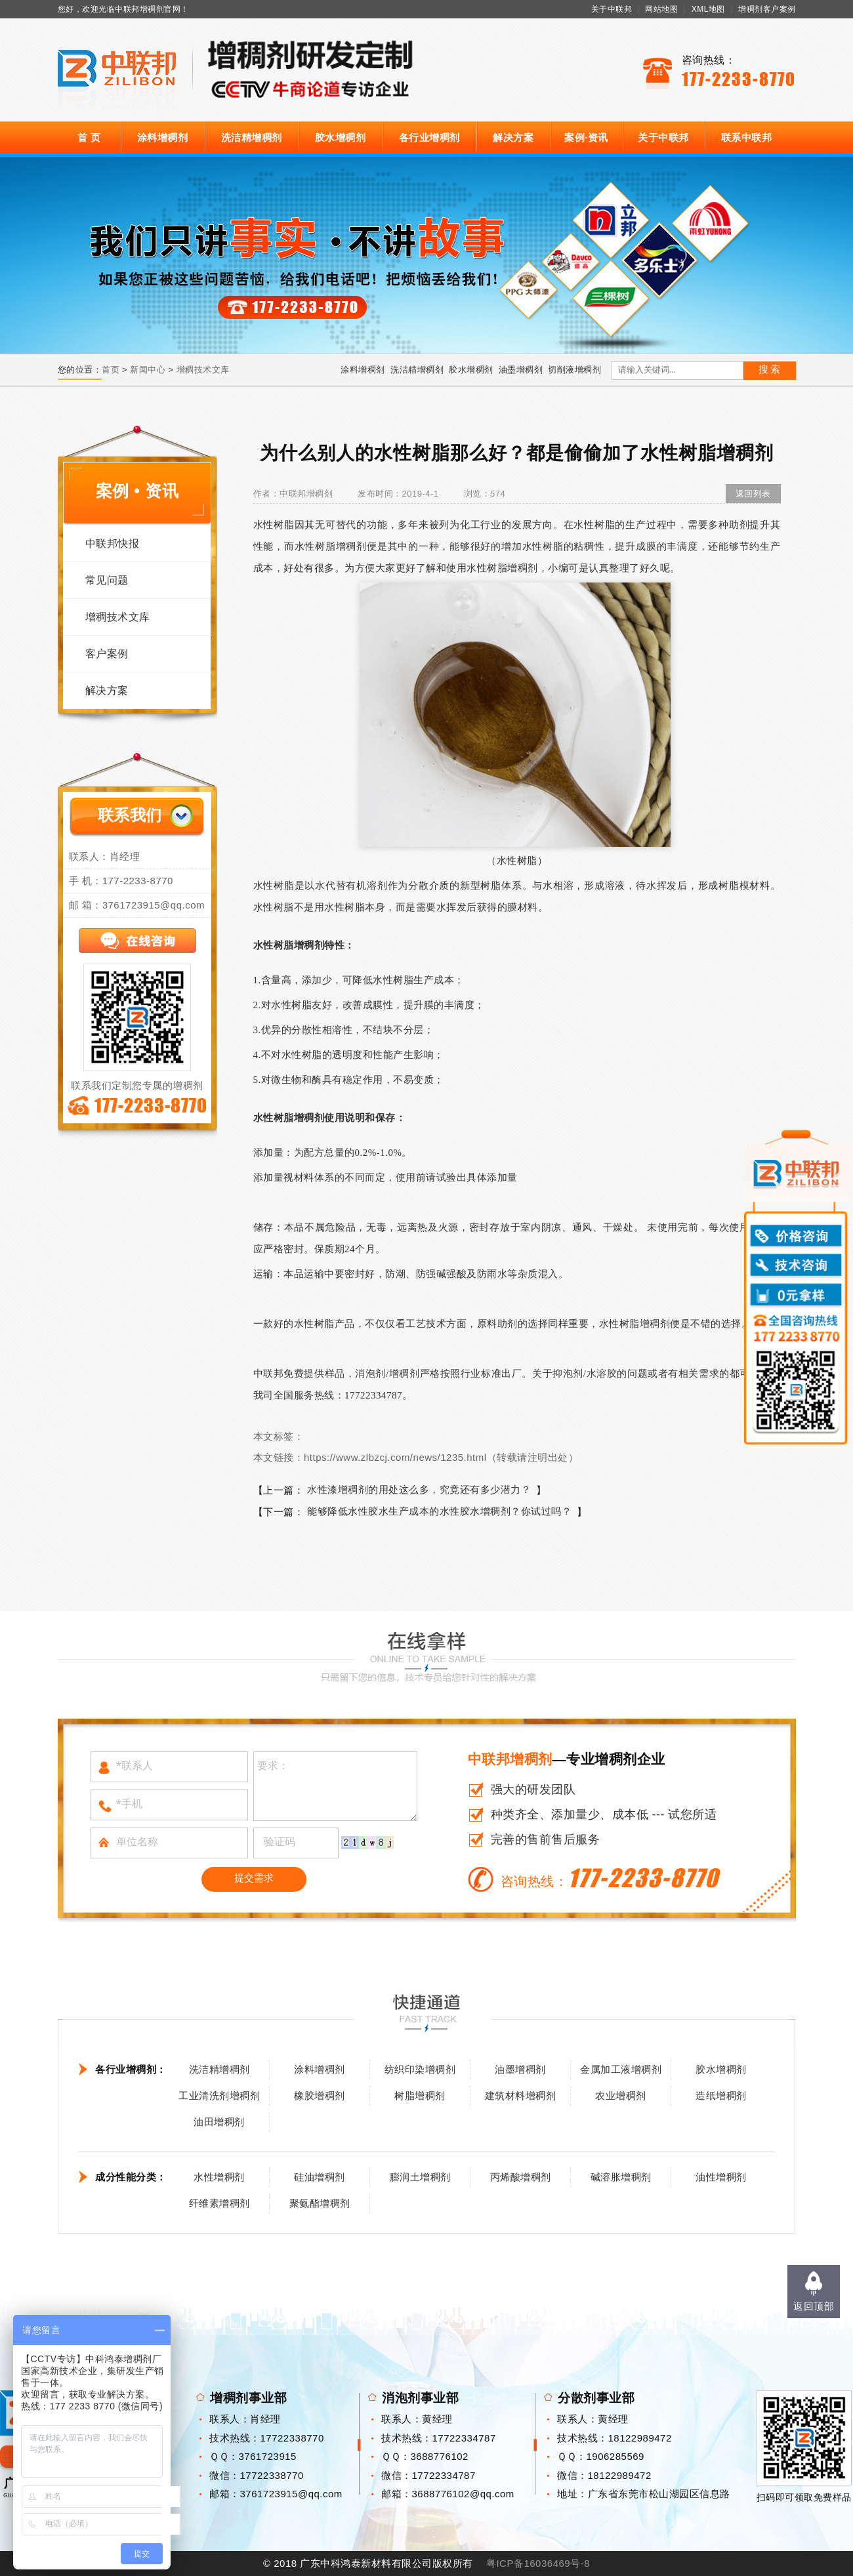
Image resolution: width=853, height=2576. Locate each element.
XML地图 (708, 9)
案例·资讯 (586, 137)
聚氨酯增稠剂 (319, 2203)
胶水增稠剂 (340, 137)
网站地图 (661, 9)
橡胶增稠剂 (319, 2095)
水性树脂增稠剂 (502, 568)
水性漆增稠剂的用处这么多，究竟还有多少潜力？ (419, 1489)
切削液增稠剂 (574, 370)
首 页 (89, 137)
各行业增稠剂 (429, 137)
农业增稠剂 (620, 2095)
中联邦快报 (112, 543)
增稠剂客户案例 (767, 9)
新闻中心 (147, 370)
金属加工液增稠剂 (620, 2069)
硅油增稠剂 (319, 2176)
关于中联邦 (612, 9)
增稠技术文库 (203, 370)
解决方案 (513, 137)
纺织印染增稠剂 (420, 2069)
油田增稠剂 (219, 2121)
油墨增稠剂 (521, 370)
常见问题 (107, 580)
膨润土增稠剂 (420, 2176)
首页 (110, 370)
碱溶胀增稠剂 (621, 2176)
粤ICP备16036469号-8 (538, 2563)
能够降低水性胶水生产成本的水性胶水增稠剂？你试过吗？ (439, 1511)
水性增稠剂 (219, 2176)
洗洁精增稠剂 (251, 137)
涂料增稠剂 (162, 137)
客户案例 (107, 653)
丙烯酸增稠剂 (520, 2176)
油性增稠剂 (721, 2176)
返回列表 (753, 494)
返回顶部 (813, 2306)
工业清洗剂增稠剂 (219, 2095)
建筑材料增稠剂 (520, 2095)
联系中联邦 (746, 137)
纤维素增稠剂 (219, 2203)
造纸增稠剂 (721, 2095)
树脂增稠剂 (420, 2095)
